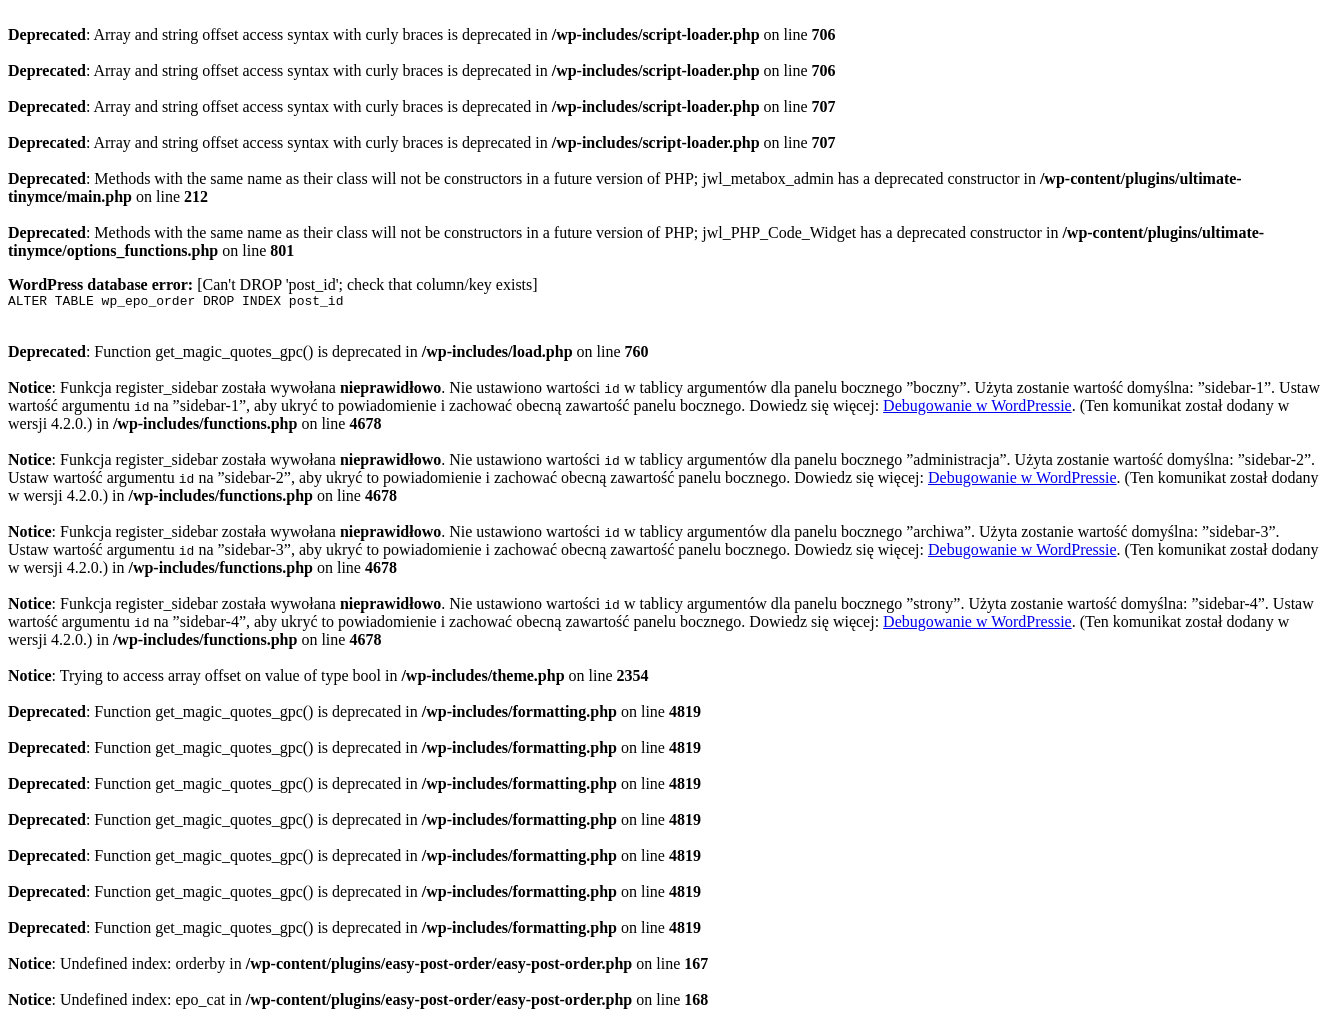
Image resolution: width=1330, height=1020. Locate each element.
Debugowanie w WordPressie (977, 408)
